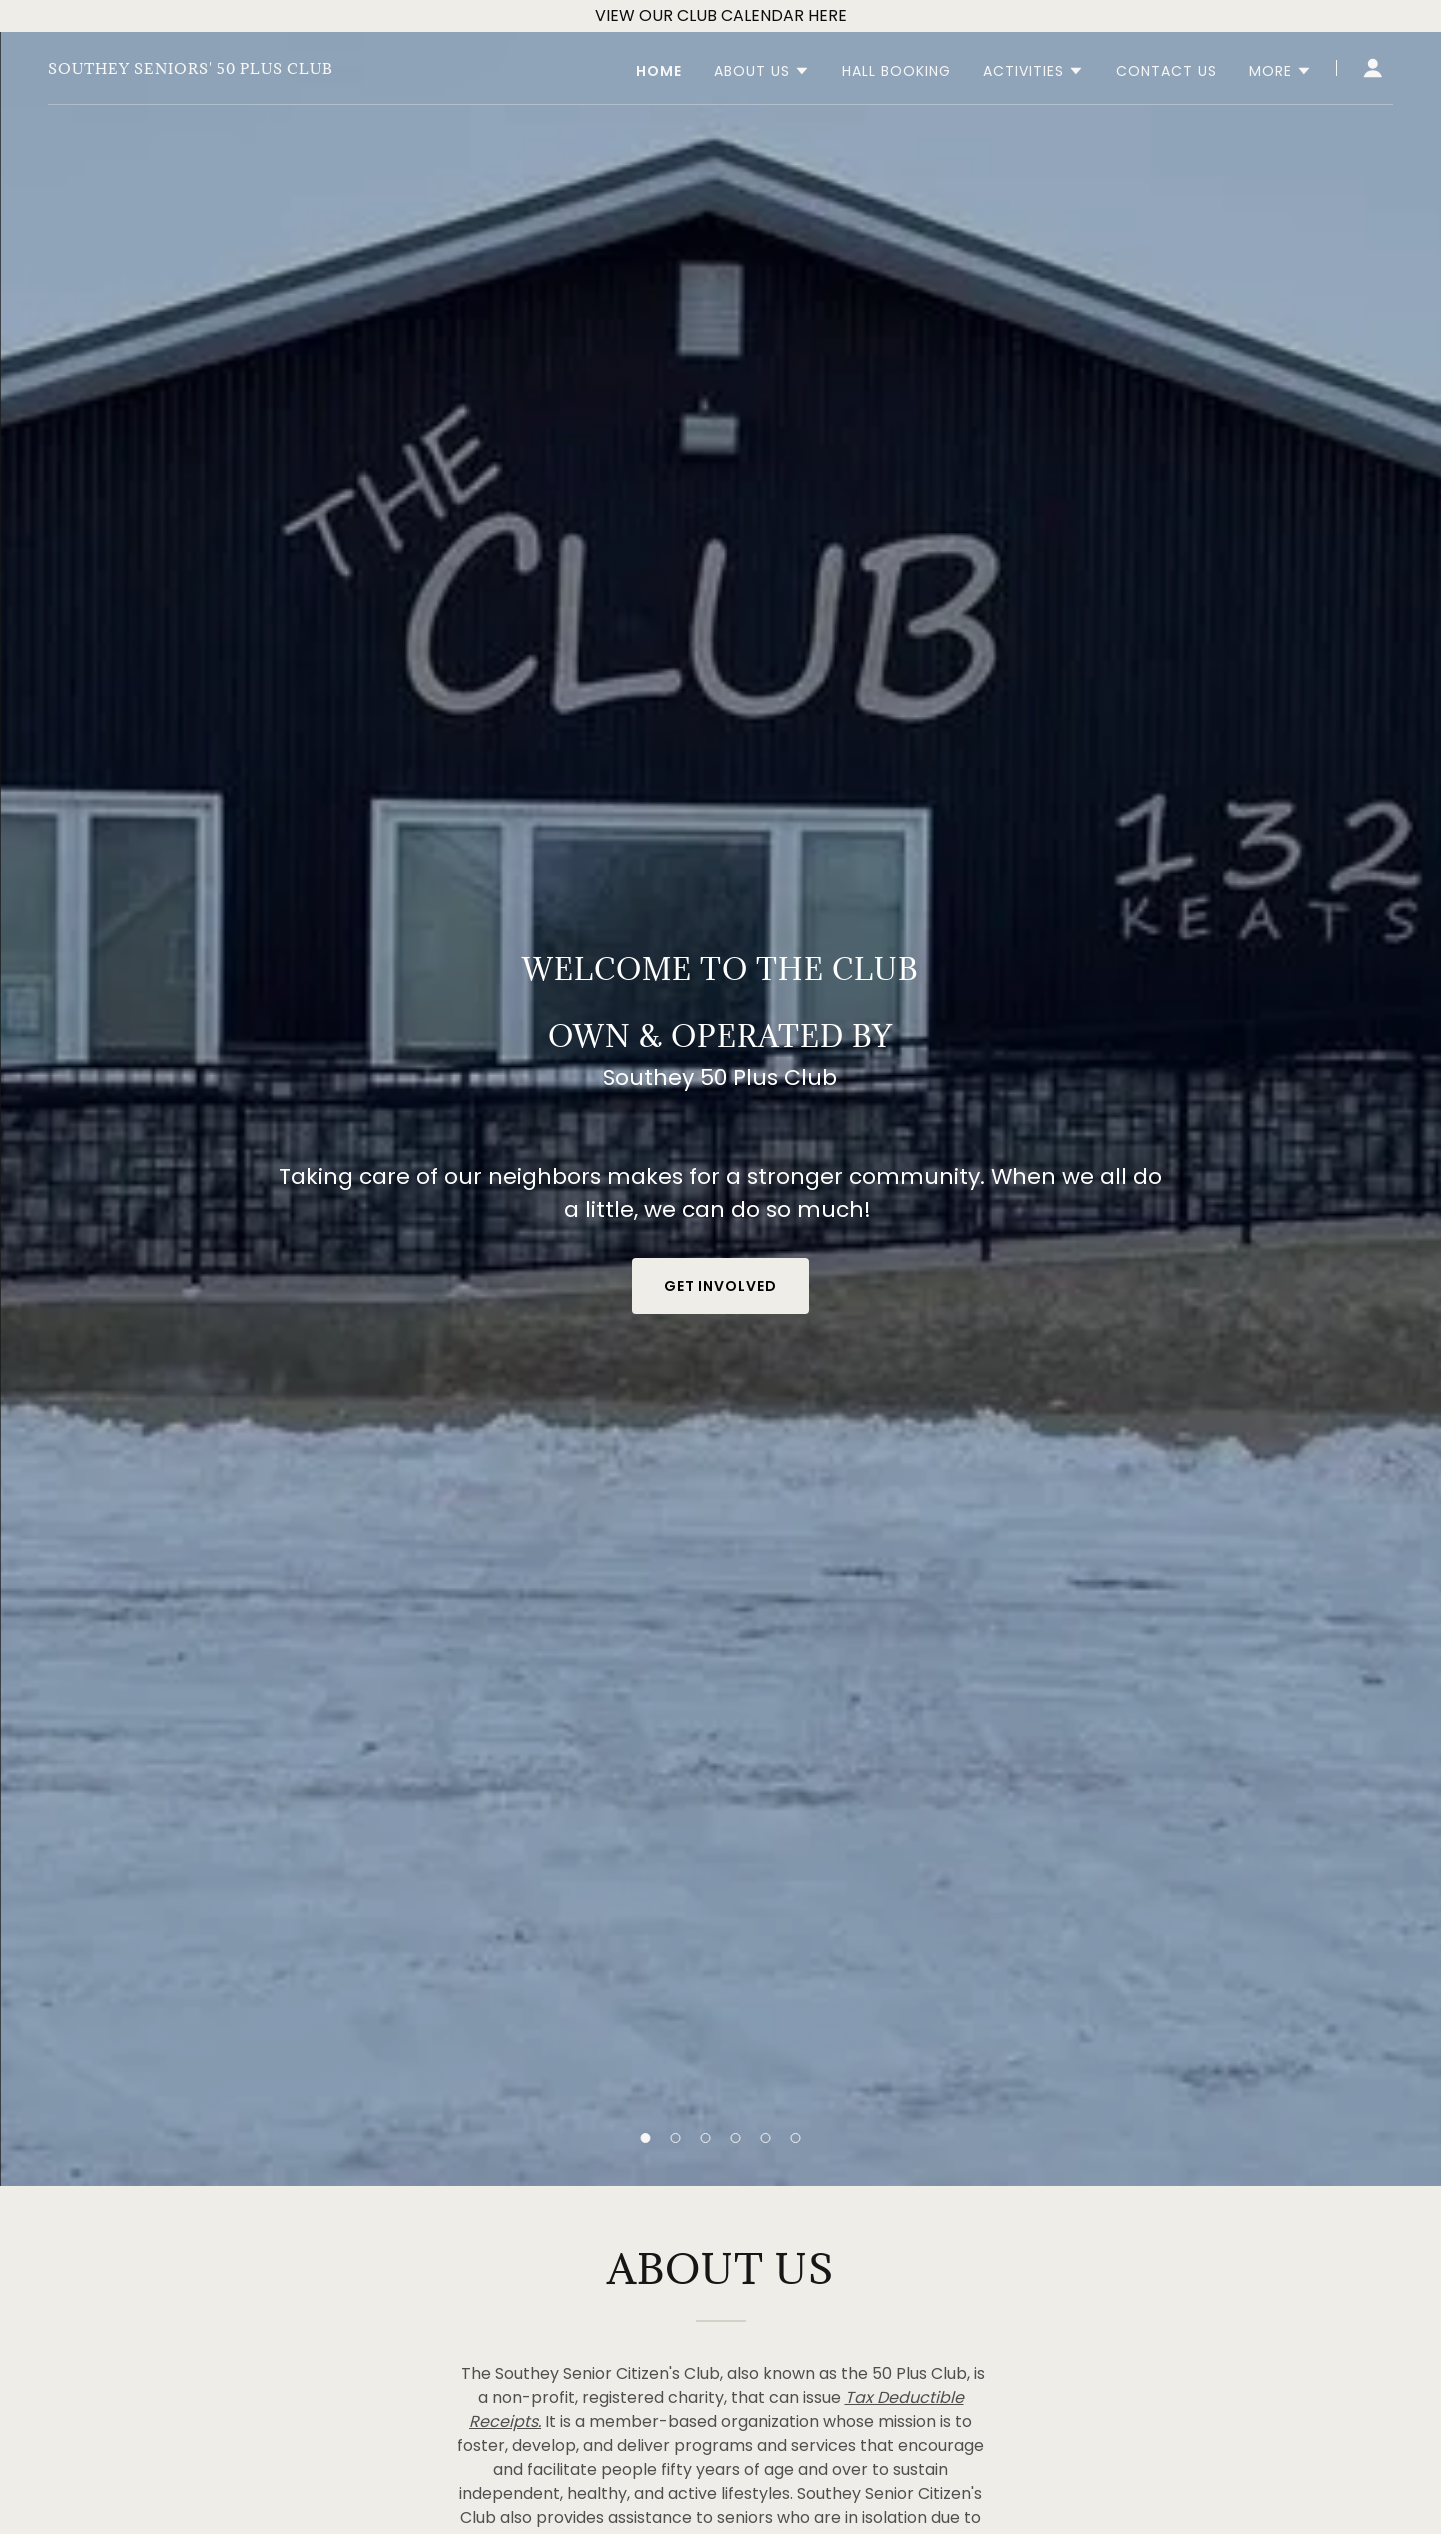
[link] (190, 68)
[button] (646, 2138)
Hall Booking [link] (896, 71)
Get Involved (721, 1286)
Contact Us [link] (1166, 71)
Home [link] (659, 71)
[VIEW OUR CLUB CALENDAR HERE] (720, 16)
